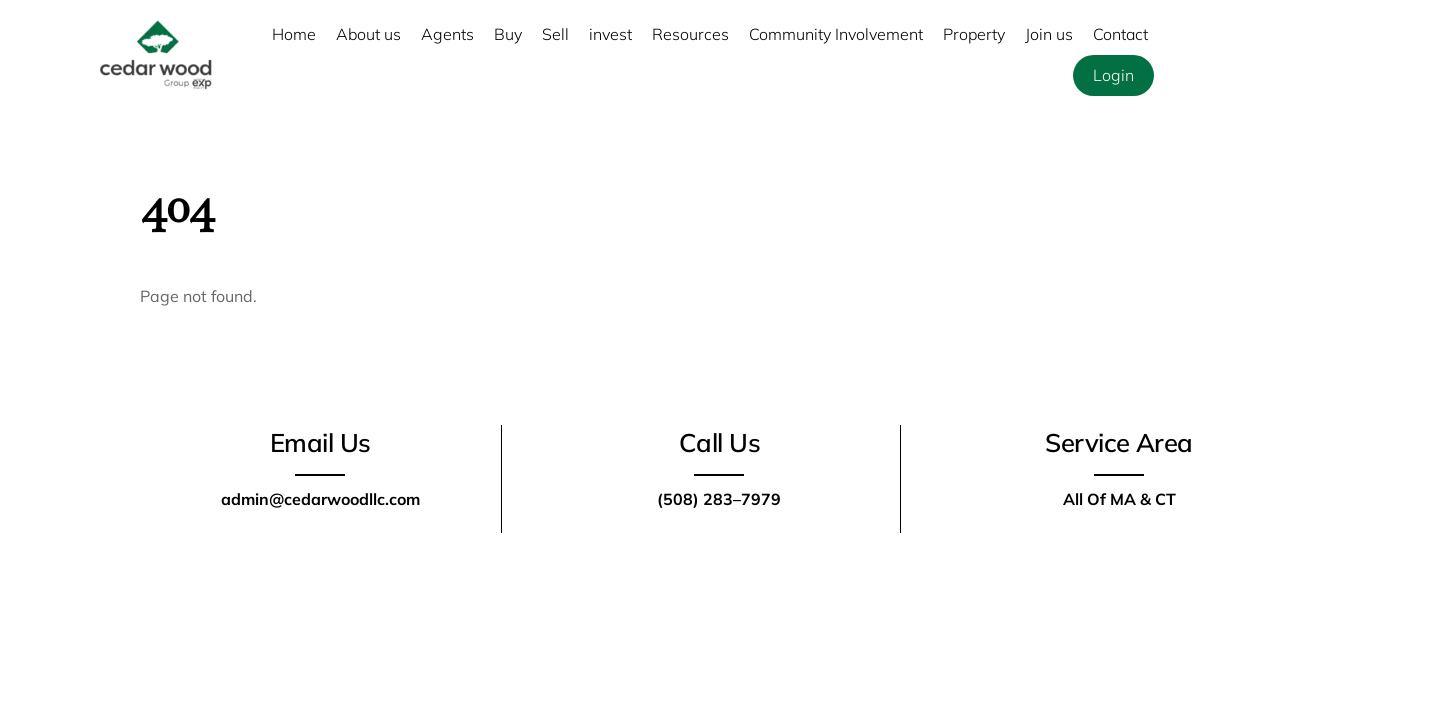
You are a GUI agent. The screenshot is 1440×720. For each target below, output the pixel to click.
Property (974, 34)
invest (610, 34)
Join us (1049, 34)
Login (1113, 75)
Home (294, 34)
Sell (555, 34)
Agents (447, 34)
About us (368, 34)
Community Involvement (836, 34)
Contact (1120, 34)
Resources (690, 34)
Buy (508, 34)
